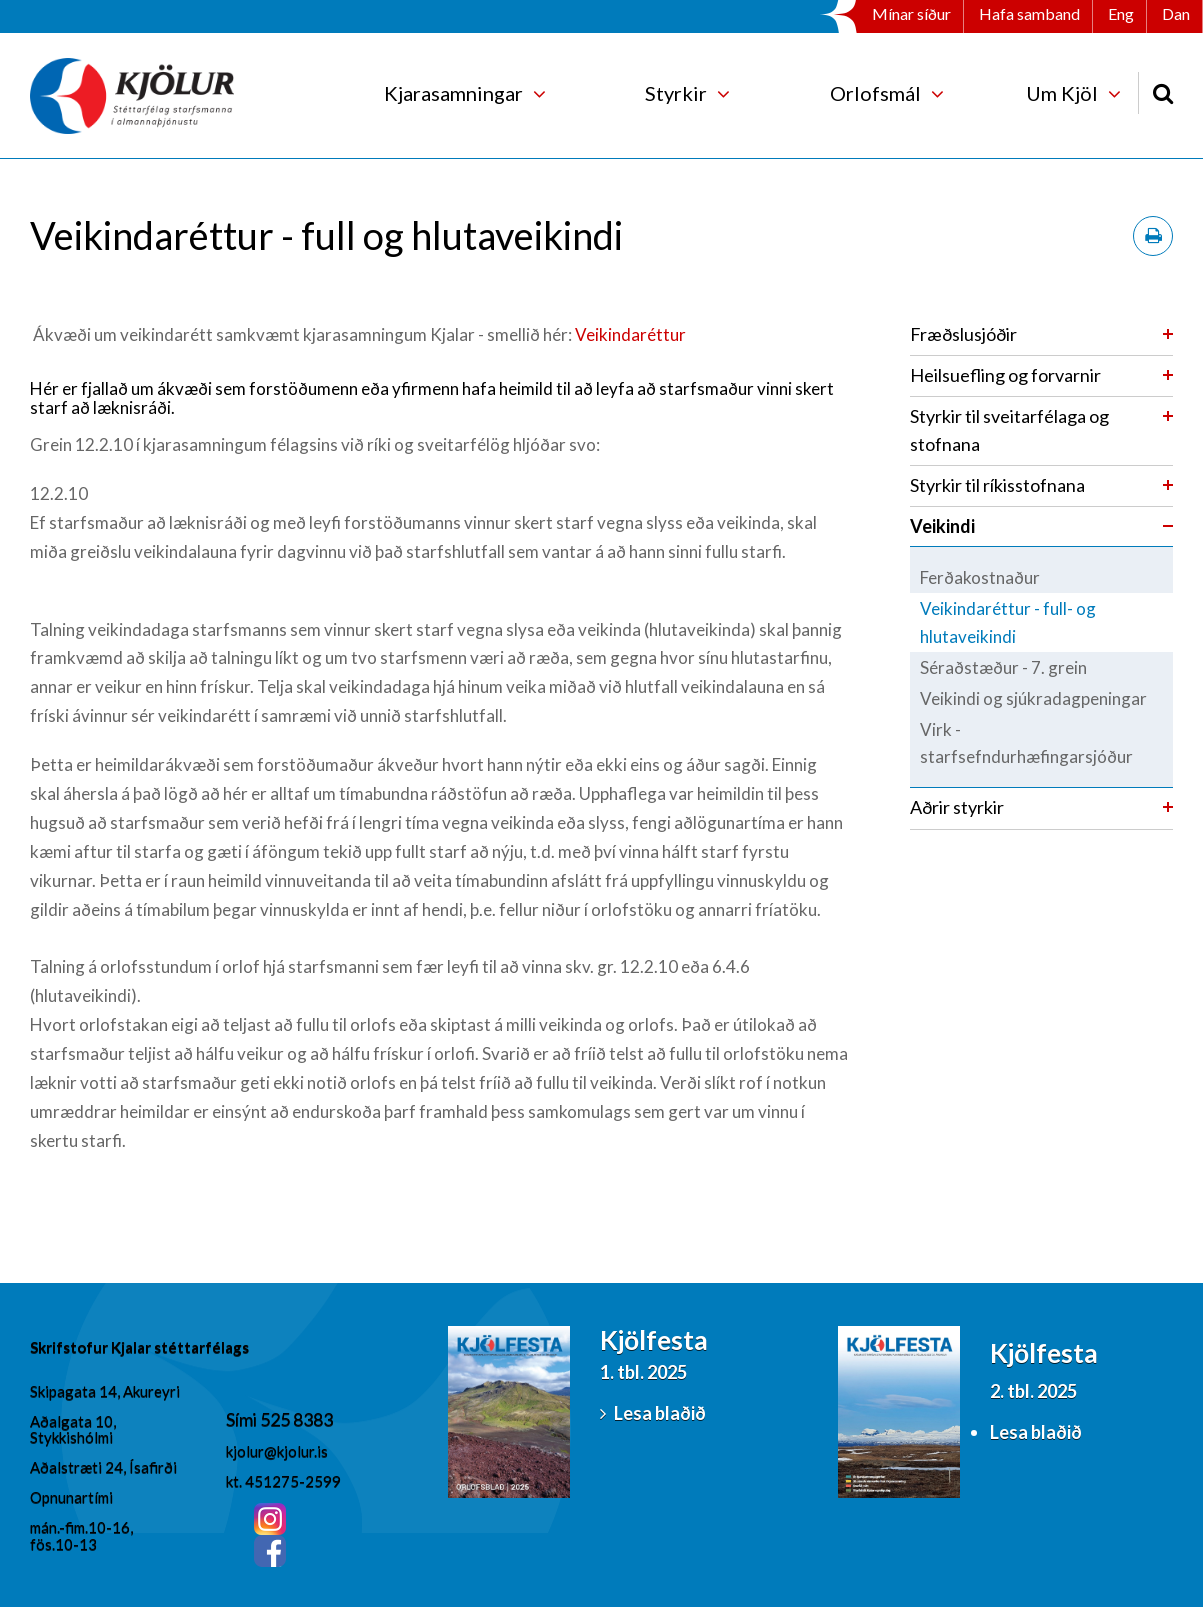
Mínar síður (911, 13)
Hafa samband (1029, 13)
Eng (1121, 13)
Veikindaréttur (630, 334)
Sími (243, 1419)
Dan (1176, 13)
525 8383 (296, 1419)
